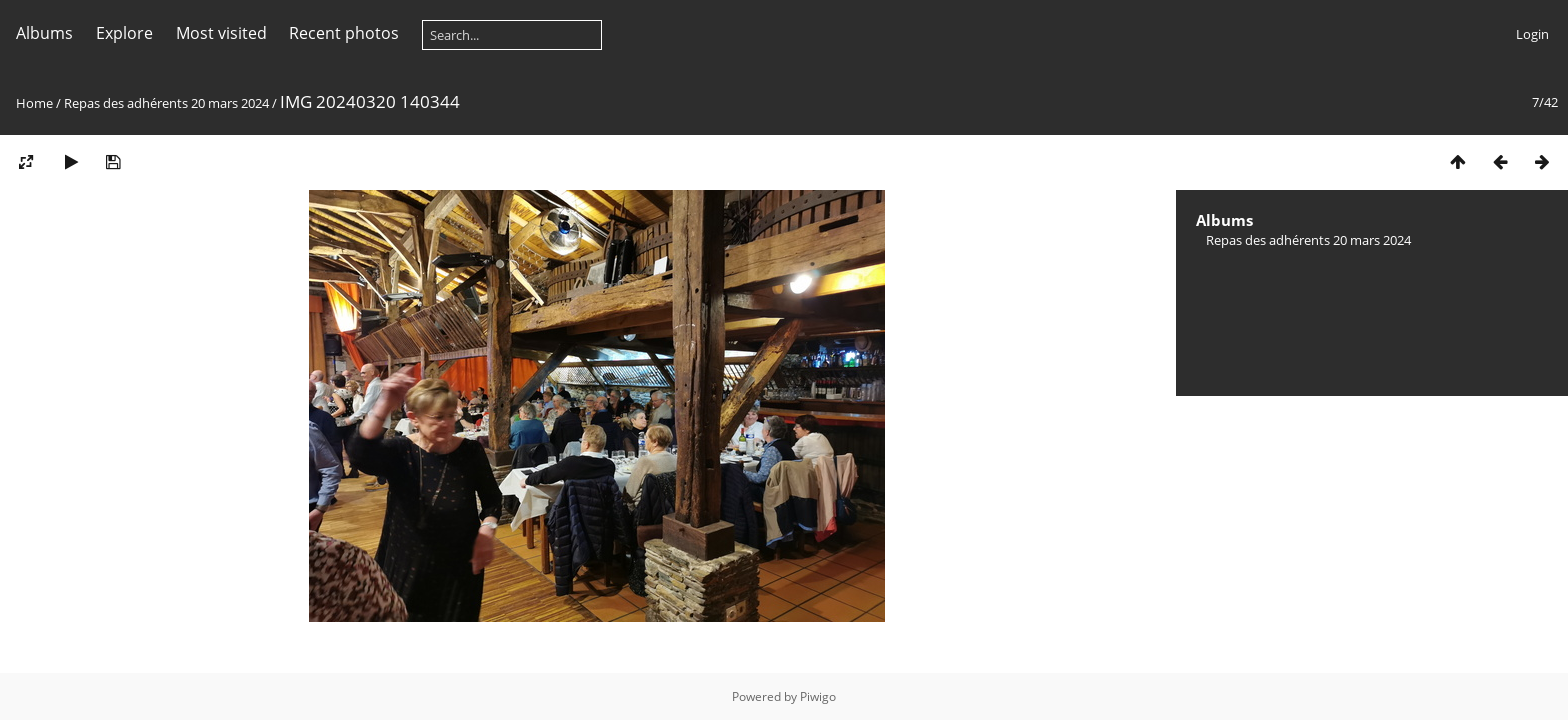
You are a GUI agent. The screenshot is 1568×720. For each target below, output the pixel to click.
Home (34, 103)
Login (1532, 34)
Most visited (221, 33)
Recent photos (344, 33)
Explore (124, 33)
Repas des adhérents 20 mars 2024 (166, 103)
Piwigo (818, 696)
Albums (44, 33)
